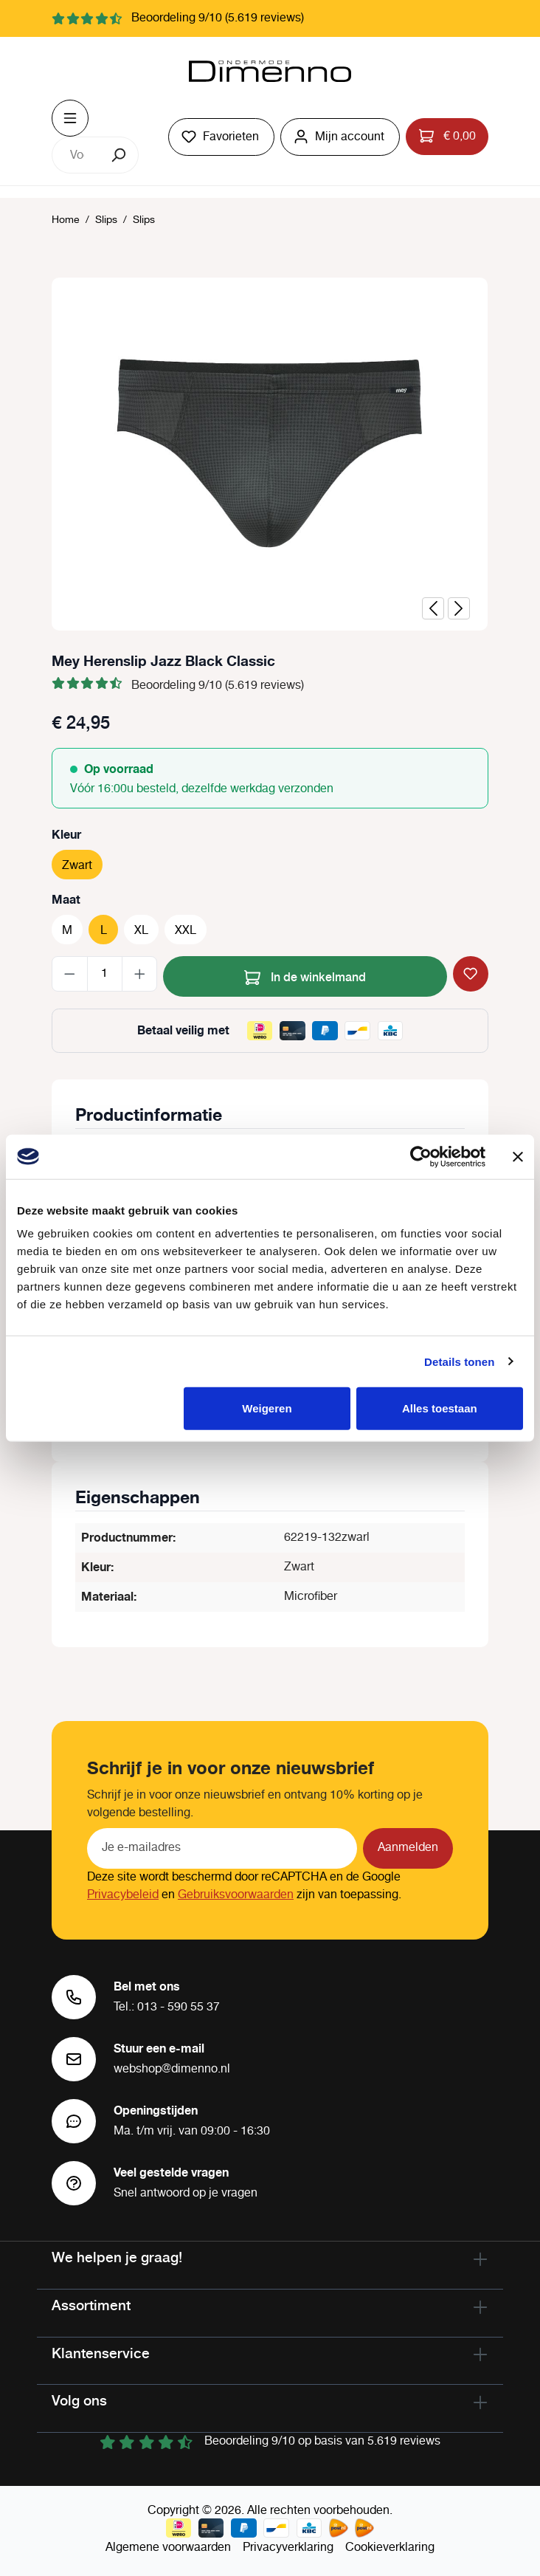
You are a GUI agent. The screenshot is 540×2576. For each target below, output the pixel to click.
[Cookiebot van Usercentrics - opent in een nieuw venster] (420, 1156)
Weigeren (266, 1408)
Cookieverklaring (390, 2547)
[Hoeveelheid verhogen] (140, 974)
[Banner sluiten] (518, 1156)
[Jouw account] (340, 137)
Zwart (77, 865)
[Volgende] (459, 608)
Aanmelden (408, 1847)
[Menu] (70, 118)
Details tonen (459, 1361)
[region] (270, 454)
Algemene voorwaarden (168, 2547)
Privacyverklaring (288, 2547)
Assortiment (91, 2305)
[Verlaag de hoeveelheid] (70, 974)
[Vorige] (433, 608)
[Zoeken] (120, 155)
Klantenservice (101, 2353)
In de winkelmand (305, 975)
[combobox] (77, 155)
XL (141, 930)
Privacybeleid (123, 1895)
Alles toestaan (439, 1408)
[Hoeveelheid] (104, 974)
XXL (185, 930)
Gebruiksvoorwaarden (236, 1895)
